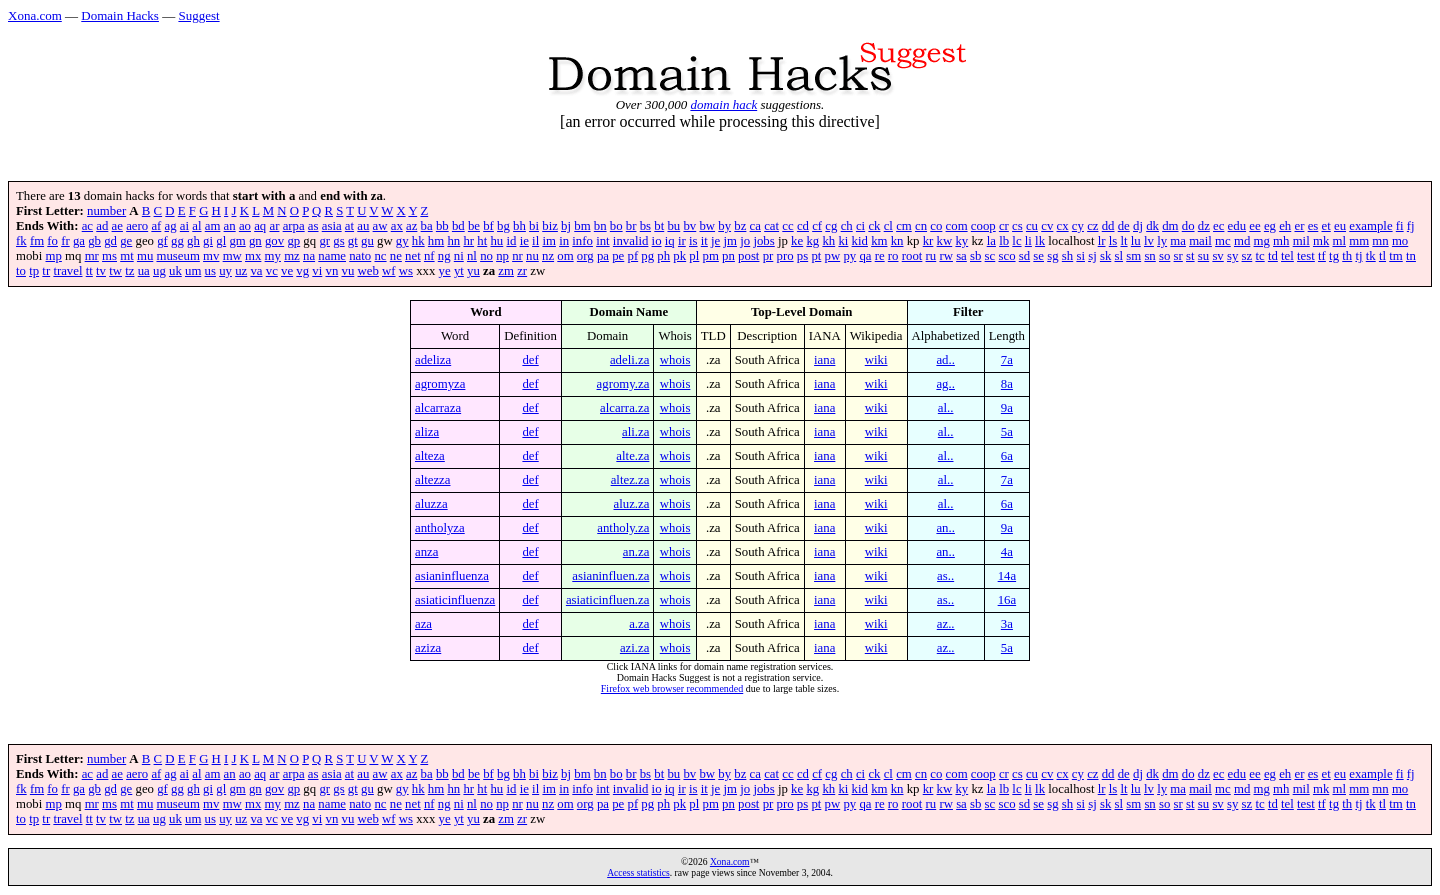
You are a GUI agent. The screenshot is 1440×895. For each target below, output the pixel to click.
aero (137, 226)
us (210, 271)
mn (1380, 241)
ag (171, 226)
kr (928, 241)
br (631, 226)
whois (675, 360)
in (564, 241)
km (879, 241)
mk (1321, 241)
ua (144, 271)
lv (1149, 241)
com (957, 226)
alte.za (632, 456)
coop (983, 226)
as (313, 226)
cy (1078, 226)
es (1313, 226)
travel (67, 271)
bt (659, 226)
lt (1123, 241)
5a (1007, 432)
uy (225, 271)
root (912, 256)
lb (1004, 241)
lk (1040, 241)
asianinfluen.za (610, 576)
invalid (631, 241)
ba (427, 226)
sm (1133, 256)
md (1242, 241)
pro (785, 256)
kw (945, 241)
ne (396, 256)
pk (679, 256)
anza (426, 552)
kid (860, 241)
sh (1067, 256)
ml (1339, 241)
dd (1108, 226)
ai (184, 226)
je (715, 241)
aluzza (431, 504)
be (474, 226)
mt (127, 256)
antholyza (440, 528)
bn (600, 226)
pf (632, 256)
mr (92, 256)
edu (1237, 226)
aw (380, 226)
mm (1359, 241)
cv (1047, 226)
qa (865, 256)
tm (1396, 256)
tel (1287, 256)
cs (1017, 226)
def (530, 360)
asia (332, 226)
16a (1007, 600)
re (880, 256)
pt (816, 256)
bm (582, 226)
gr (324, 241)
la (991, 241)
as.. (945, 576)
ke (797, 241)
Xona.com (35, 15)
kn (897, 241)
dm (1170, 226)
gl (221, 241)
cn (921, 226)
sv (1217, 256)
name (332, 256)
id (511, 241)
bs (645, 226)
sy (1232, 256)
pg (647, 256)
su (1203, 256)
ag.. (945, 384)
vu (348, 271)
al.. (946, 408)
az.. (946, 624)
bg (503, 226)
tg (1334, 256)
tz (129, 271)
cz (1092, 226)
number (106, 211)
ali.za (635, 432)
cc (787, 226)
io (657, 241)
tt (89, 271)
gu (367, 241)
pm (711, 256)
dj (1138, 226)
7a (1007, 360)
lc (1016, 241)
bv (689, 226)
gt (353, 241)
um (193, 271)
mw (232, 256)
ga (79, 241)
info (582, 241)
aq (260, 226)
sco (1006, 256)
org (585, 256)
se (1038, 256)
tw (115, 271)
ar (274, 226)
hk (418, 241)
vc (272, 271)
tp (34, 271)
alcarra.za (624, 408)
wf (389, 271)
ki (843, 241)
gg (177, 241)
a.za (639, 624)
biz (550, 226)
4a (1007, 552)
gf (162, 241)
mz (292, 256)
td (1273, 256)
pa (603, 256)
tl (1382, 256)
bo (616, 226)
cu (1032, 226)
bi (534, 226)
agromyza (440, 384)
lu (1136, 241)
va (256, 271)
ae (117, 226)
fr (65, 241)
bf (488, 226)
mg (1262, 241)
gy (402, 241)
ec (1218, 226)
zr (522, 271)
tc (1259, 256)
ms (109, 256)
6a (1007, 456)
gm (237, 241)
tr (46, 271)
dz (1204, 226)
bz (740, 226)
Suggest (198, 15)
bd (458, 226)
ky (961, 241)
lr (1102, 241)
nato (360, 256)
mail (1200, 241)
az (411, 226)
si (1080, 256)
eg (1270, 226)
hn (453, 241)
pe (618, 256)
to (21, 271)
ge (126, 241)
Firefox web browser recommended (672, 688)
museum (177, 256)
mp (54, 256)
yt (459, 271)
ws (406, 271)
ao (245, 226)
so (1164, 256)
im (549, 241)
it (704, 241)
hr (468, 241)
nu (532, 256)
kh (828, 241)
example (1370, 226)
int (603, 241)
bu (673, 226)
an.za (636, 552)
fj (1411, 226)
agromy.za (623, 384)
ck (874, 226)
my (273, 256)
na (309, 256)
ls (1113, 241)
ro (893, 256)
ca (755, 226)
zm (506, 271)
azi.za (634, 648)
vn (332, 271)
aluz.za (632, 504)
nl (472, 256)
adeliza (433, 360)
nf (429, 256)
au (363, 226)
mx (253, 256)
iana (824, 360)
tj (1358, 256)
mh (1281, 241)
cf (817, 226)
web (368, 271)
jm (731, 241)
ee (1254, 226)
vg (302, 271)
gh (193, 241)
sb (975, 256)
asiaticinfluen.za (608, 600)
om (565, 256)
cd (803, 226)
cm (904, 226)
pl (694, 256)
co (936, 226)
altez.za (630, 480)
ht (482, 241)
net (413, 256)
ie (524, 241)
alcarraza (438, 408)
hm (436, 241)
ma (1178, 241)
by (724, 226)
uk (175, 271)
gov (274, 241)
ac (87, 226)
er (1299, 226)
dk (1152, 226)
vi (317, 271)
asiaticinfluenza (455, 600)
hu (496, 241)
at (349, 226)
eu (1340, 226)
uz (241, 271)
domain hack (723, 104)
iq (670, 241)
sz (1247, 256)
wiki (876, 360)
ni (459, 256)
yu (473, 271)
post (748, 256)
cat (771, 226)
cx (1063, 226)
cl (888, 226)
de (1124, 226)
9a (1007, 408)
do (1188, 226)
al (196, 226)
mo (1400, 241)
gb (94, 241)
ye (445, 271)
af (156, 226)
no (486, 256)
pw (833, 256)
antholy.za (623, 528)
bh (519, 226)
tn (1411, 256)
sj (1092, 256)
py (849, 256)
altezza (433, 480)
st (1190, 256)
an (230, 226)
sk (1105, 256)
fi (1400, 226)
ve (287, 271)
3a (1007, 624)
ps (802, 256)
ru (931, 256)
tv (101, 271)
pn (728, 256)
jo (745, 241)
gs (338, 241)
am (213, 226)
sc (990, 256)
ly (1162, 241)
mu (145, 256)
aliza (427, 432)
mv (211, 256)
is (693, 241)
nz (548, 256)
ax (397, 226)
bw (707, 226)
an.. (945, 528)
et (1326, 226)
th (1347, 256)
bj (566, 226)
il (535, 241)
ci (860, 226)
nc (380, 256)
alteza (430, 456)
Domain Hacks (120, 15)
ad (102, 226)
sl (1119, 256)
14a (1007, 576)
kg (812, 241)
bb (442, 226)
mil (1301, 241)
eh (1285, 226)
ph (663, 256)
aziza (428, 648)
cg (831, 226)
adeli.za (629, 360)
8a (1007, 384)
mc (1223, 241)
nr (517, 256)
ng (444, 256)
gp (293, 241)
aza (423, 624)
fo (52, 241)
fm (37, 241)
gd (110, 241)
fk (21, 241)
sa (961, 256)
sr (1178, 256)
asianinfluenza (452, 576)
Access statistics (638, 872)
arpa (294, 226)
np (502, 256)
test (1306, 256)
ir (682, 241)
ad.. (945, 360)
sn (1149, 256)
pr (768, 256)
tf (1322, 256)
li (1028, 241)
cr (1004, 226)
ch (847, 226)
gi (208, 241)
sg (1052, 256)
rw (946, 256)
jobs (763, 241)
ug (159, 271)
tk (1371, 256)
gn (255, 241)
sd (1024, 256)
